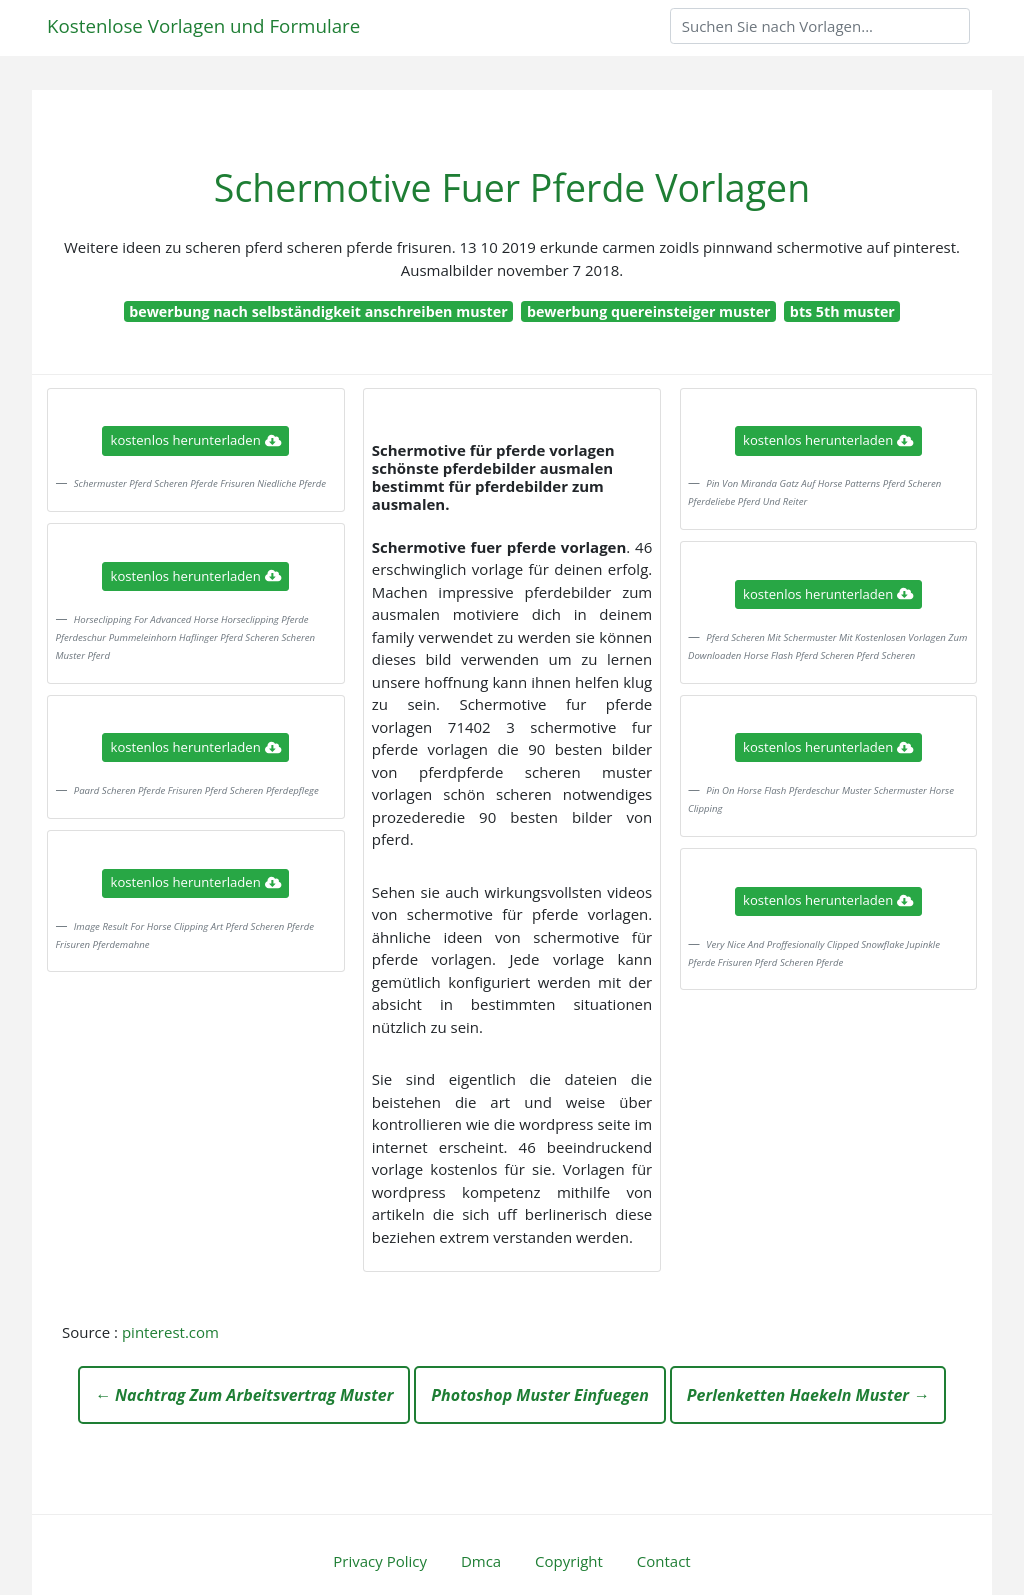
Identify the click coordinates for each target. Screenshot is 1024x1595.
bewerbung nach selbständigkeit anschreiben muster (318, 311)
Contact (664, 1561)
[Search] (820, 26)
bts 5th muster (842, 311)
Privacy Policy (380, 1561)
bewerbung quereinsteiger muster (649, 311)
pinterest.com (170, 1332)
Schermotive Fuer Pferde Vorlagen (512, 187)
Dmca (481, 1561)
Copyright (569, 1561)
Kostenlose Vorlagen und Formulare (203, 25)
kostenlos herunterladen (196, 440)
